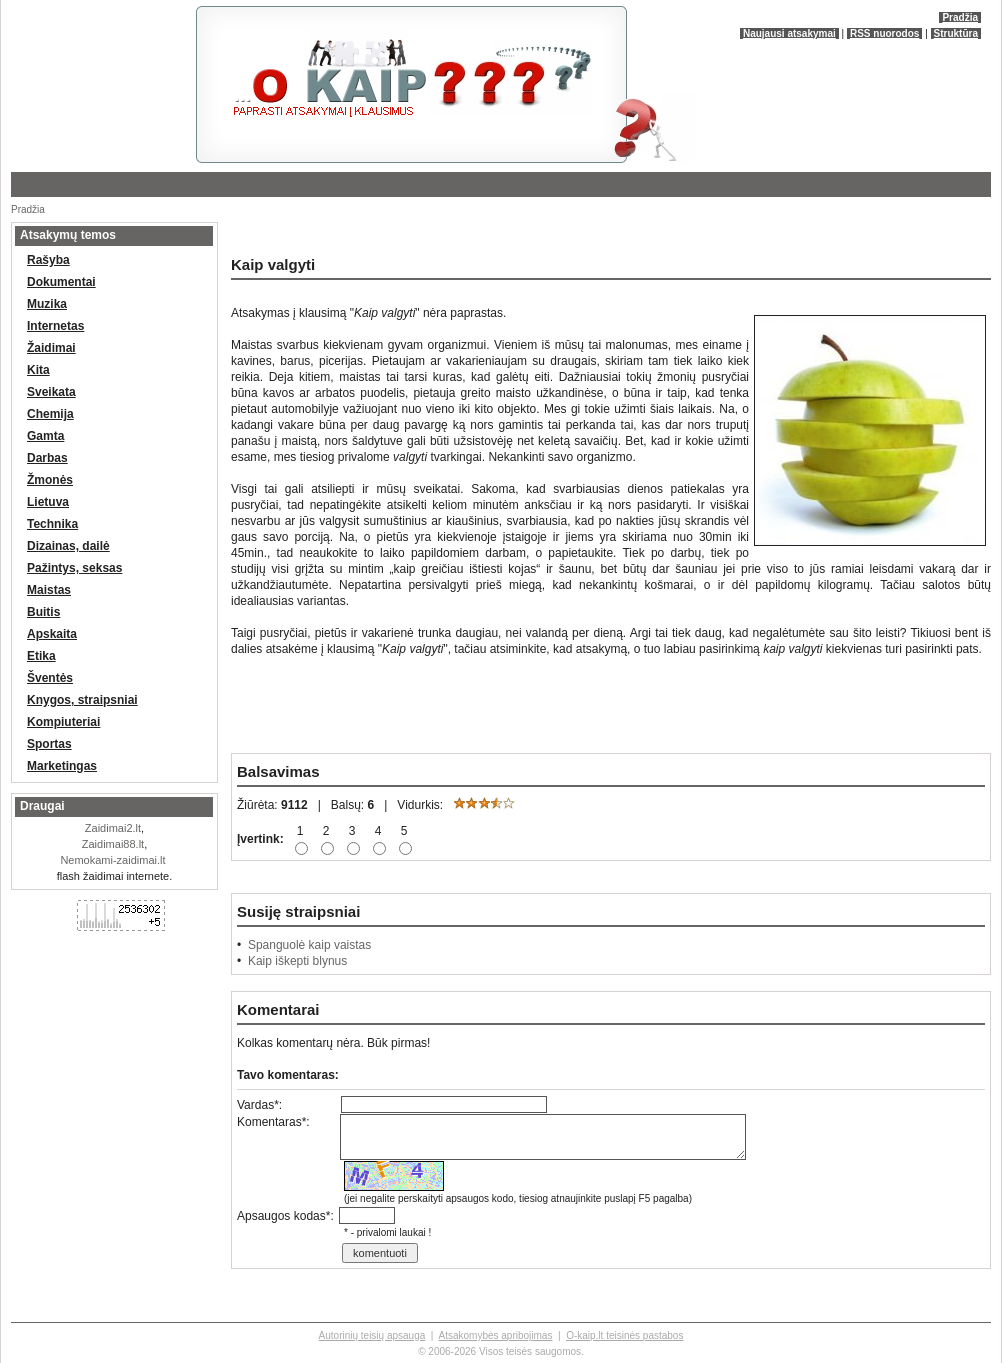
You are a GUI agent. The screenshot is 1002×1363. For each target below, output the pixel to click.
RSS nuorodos (884, 33)
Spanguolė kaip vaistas (309, 945)
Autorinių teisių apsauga (372, 1335)
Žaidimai (51, 348)
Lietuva (48, 502)
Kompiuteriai (63, 722)
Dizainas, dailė (68, 546)
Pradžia (960, 17)
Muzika (47, 304)
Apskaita (52, 634)
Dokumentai (61, 282)
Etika (41, 656)
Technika (52, 524)
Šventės (50, 678)
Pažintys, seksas (74, 568)
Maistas (49, 590)
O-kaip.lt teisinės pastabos (624, 1335)
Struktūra (956, 33)
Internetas (55, 326)
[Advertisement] (245, 229)
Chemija (50, 414)
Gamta (45, 436)
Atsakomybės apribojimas (495, 1335)
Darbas (47, 458)
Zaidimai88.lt (113, 844)
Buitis (43, 612)
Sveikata (51, 392)
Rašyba (48, 260)
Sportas (49, 744)
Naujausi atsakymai (789, 33)
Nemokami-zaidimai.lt (112, 860)
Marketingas (62, 766)
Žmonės (50, 480)
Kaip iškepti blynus (297, 961)
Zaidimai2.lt (113, 828)
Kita (38, 370)
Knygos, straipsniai (82, 700)
